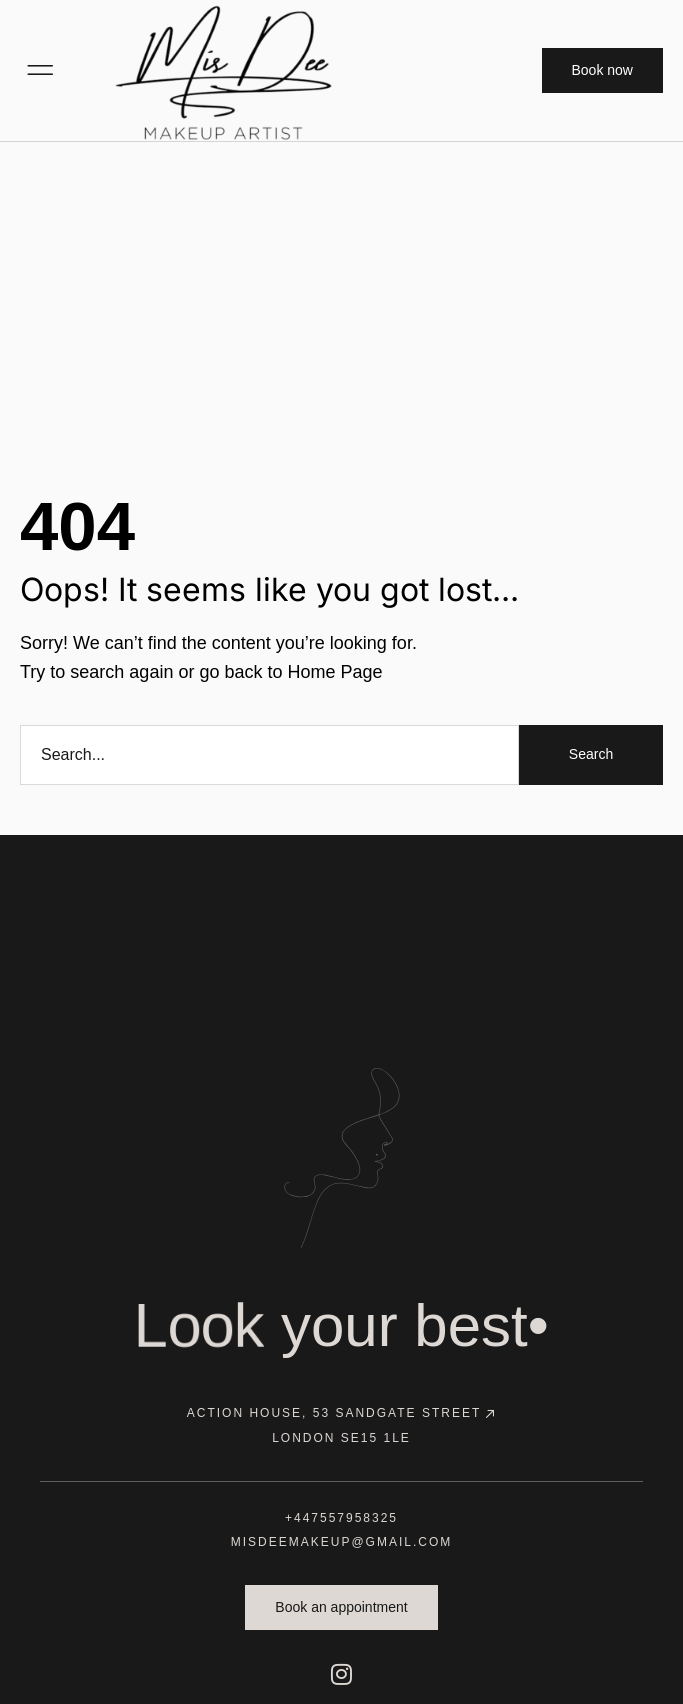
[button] (40, 70)
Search (591, 754)
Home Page (334, 672)
